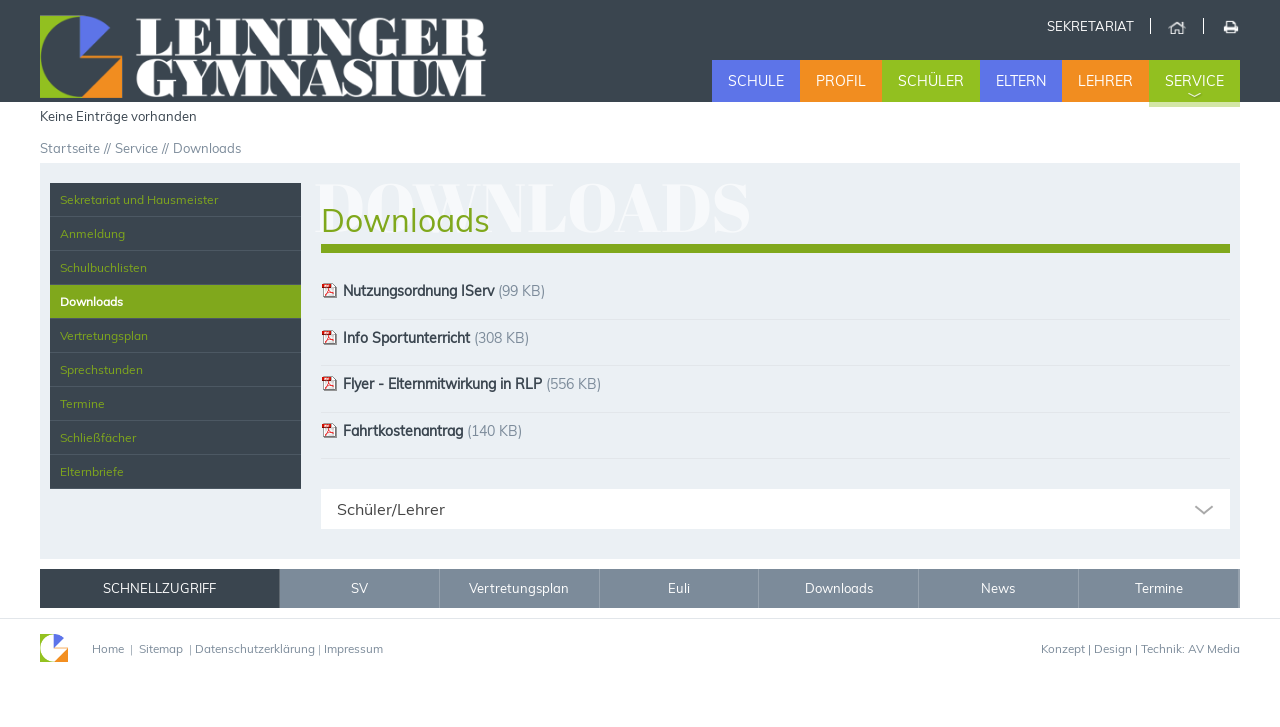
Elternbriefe (92, 471)
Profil (841, 81)
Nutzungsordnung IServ (407, 291)
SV (359, 588)
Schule (756, 81)
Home (1176, 26)
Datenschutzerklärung (255, 648)
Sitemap (161, 648)
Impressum (353, 648)
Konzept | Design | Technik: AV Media (1140, 648)
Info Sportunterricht (395, 338)
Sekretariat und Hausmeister (139, 199)
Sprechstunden (101, 369)
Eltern (1021, 81)
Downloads (91, 301)
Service (1194, 81)
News (998, 588)
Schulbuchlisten (103, 267)
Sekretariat (1090, 26)
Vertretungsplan (104, 335)
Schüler (931, 81)
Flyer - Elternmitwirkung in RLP (431, 384)
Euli (679, 588)
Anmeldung (92, 233)
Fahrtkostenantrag (392, 431)
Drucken (1229, 26)
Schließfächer (98, 437)
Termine (82, 403)
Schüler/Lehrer (391, 509)
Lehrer (1105, 81)
